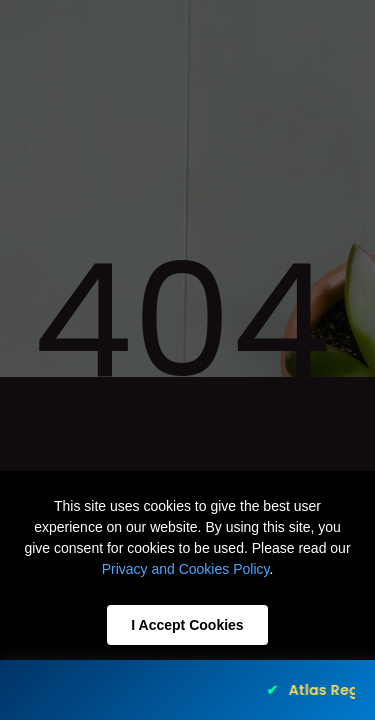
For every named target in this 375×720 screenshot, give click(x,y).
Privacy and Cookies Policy (186, 569)
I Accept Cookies (187, 625)
